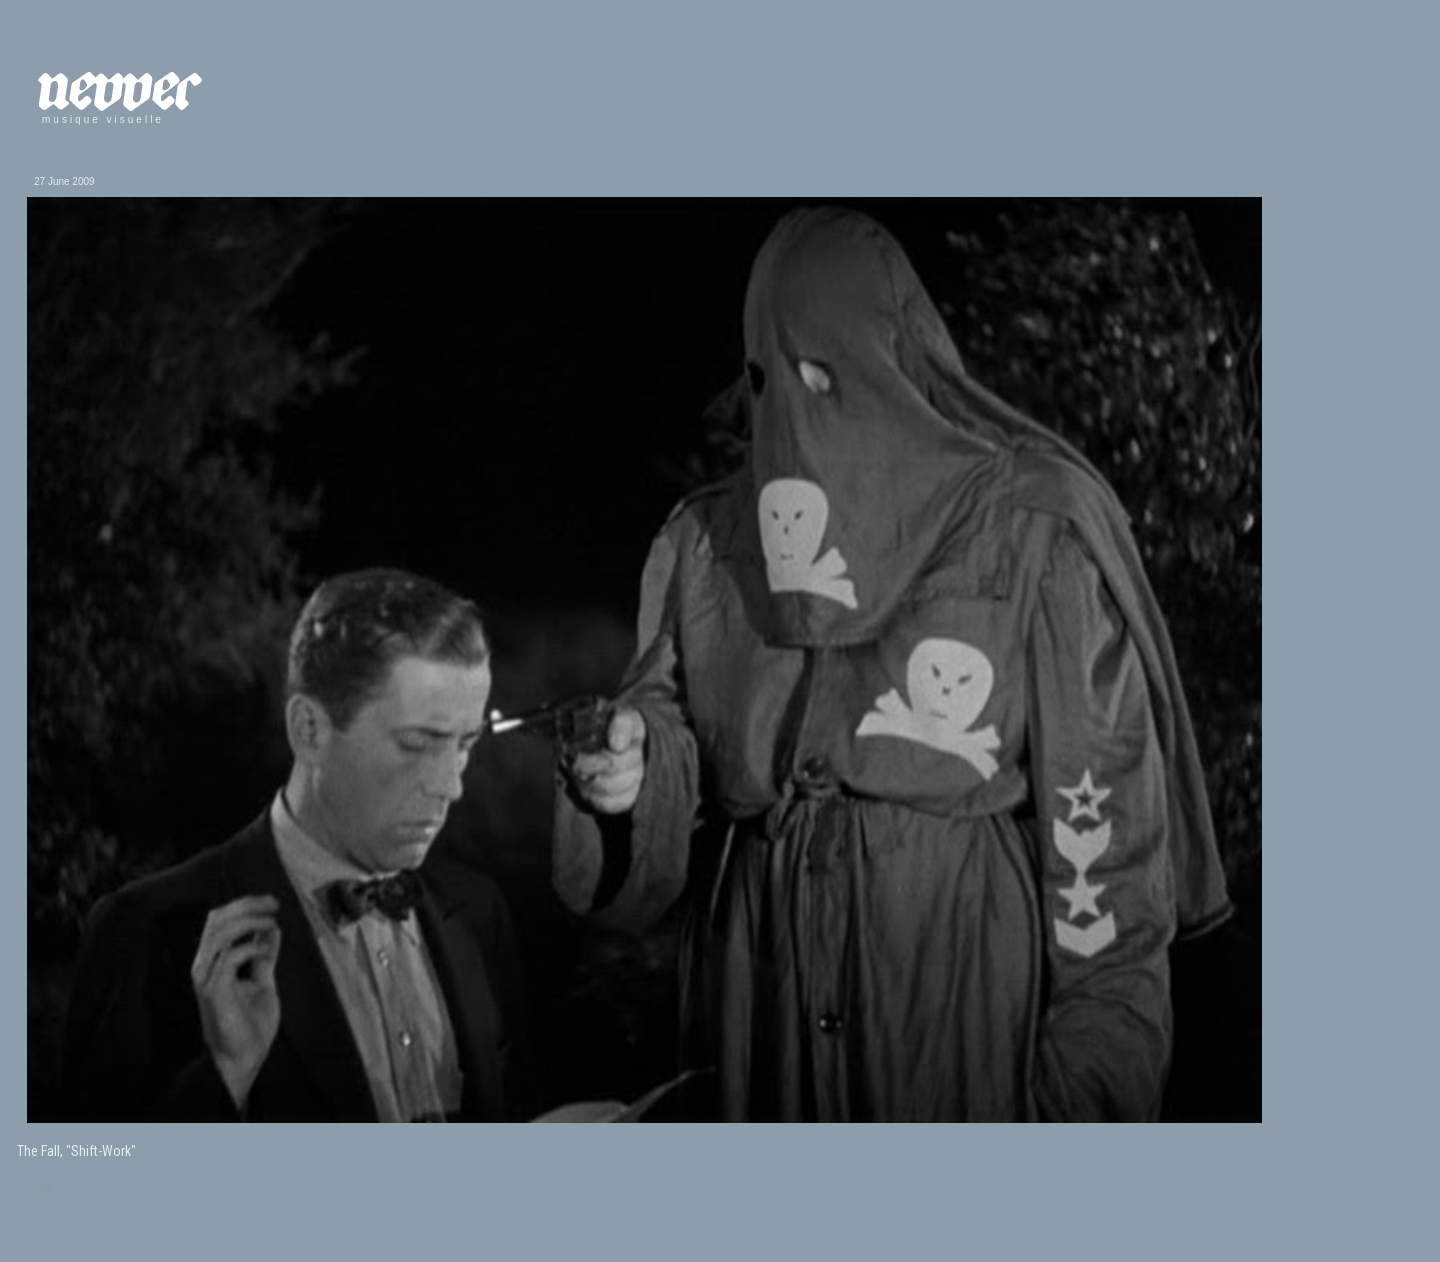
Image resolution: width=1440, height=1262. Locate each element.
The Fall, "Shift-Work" (76, 1151)
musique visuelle (103, 119)
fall (45, 1188)
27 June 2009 (64, 181)
